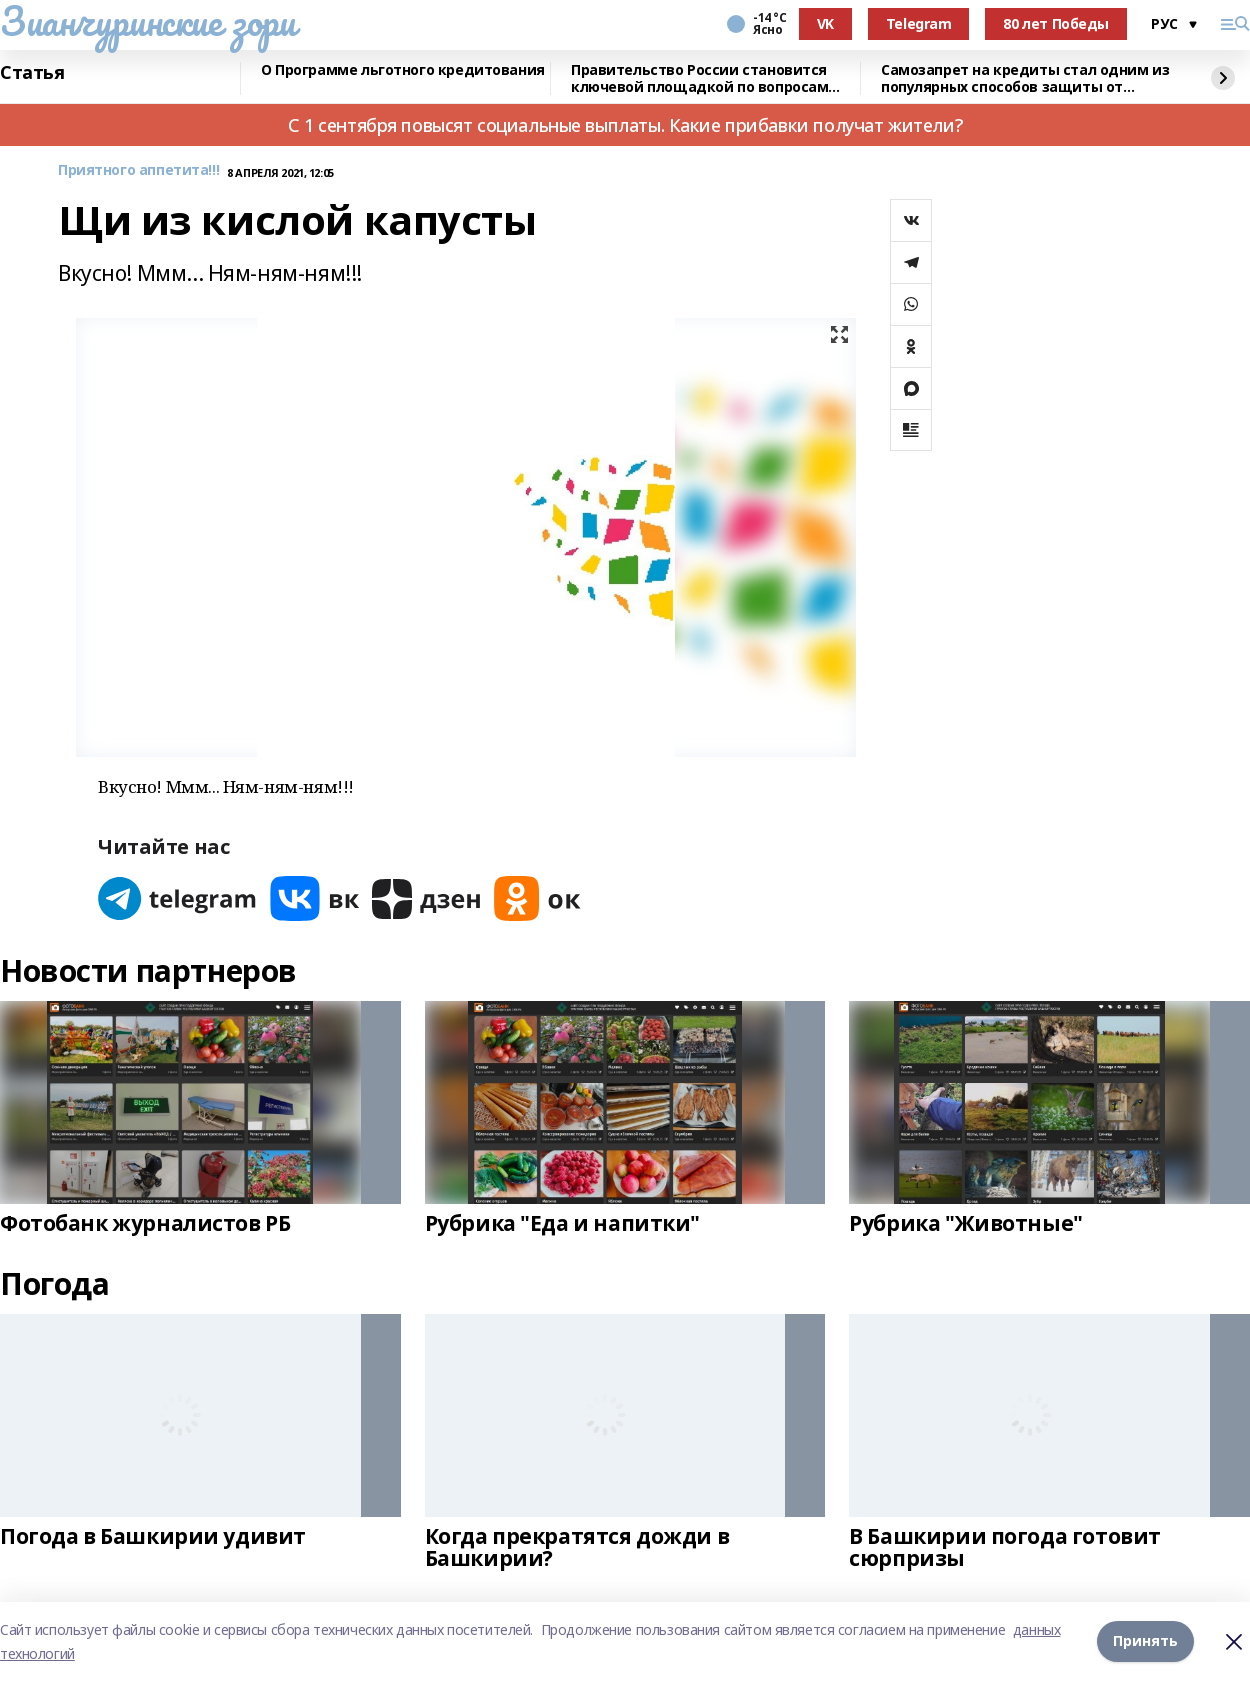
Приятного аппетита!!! (138, 170)
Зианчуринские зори (147, 21)
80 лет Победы (1056, 23)
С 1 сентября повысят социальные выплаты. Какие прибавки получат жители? (625, 125)
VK (825, 23)
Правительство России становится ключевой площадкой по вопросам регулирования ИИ (699, 78)
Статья (32, 73)
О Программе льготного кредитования (403, 70)
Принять (1145, 1641)
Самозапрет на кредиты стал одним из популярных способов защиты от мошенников (1025, 78)
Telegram (919, 23)
